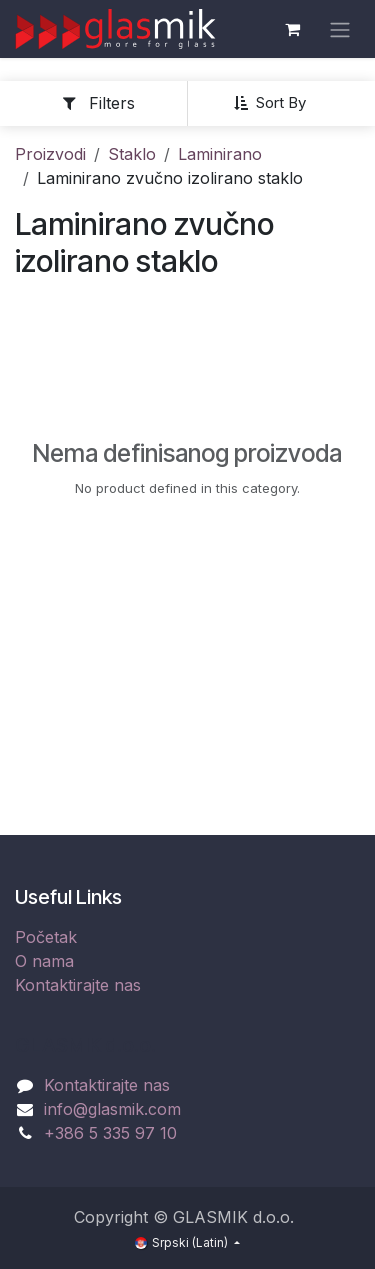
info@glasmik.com (112, 1109)
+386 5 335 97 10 (110, 1133)
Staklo (132, 154)
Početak (46, 937)
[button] (277, 103)
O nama (44, 961)
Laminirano (220, 154)
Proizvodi (50, 154)
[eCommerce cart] (292, 29)
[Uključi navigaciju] (340, 29)
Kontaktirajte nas (78, 985)
